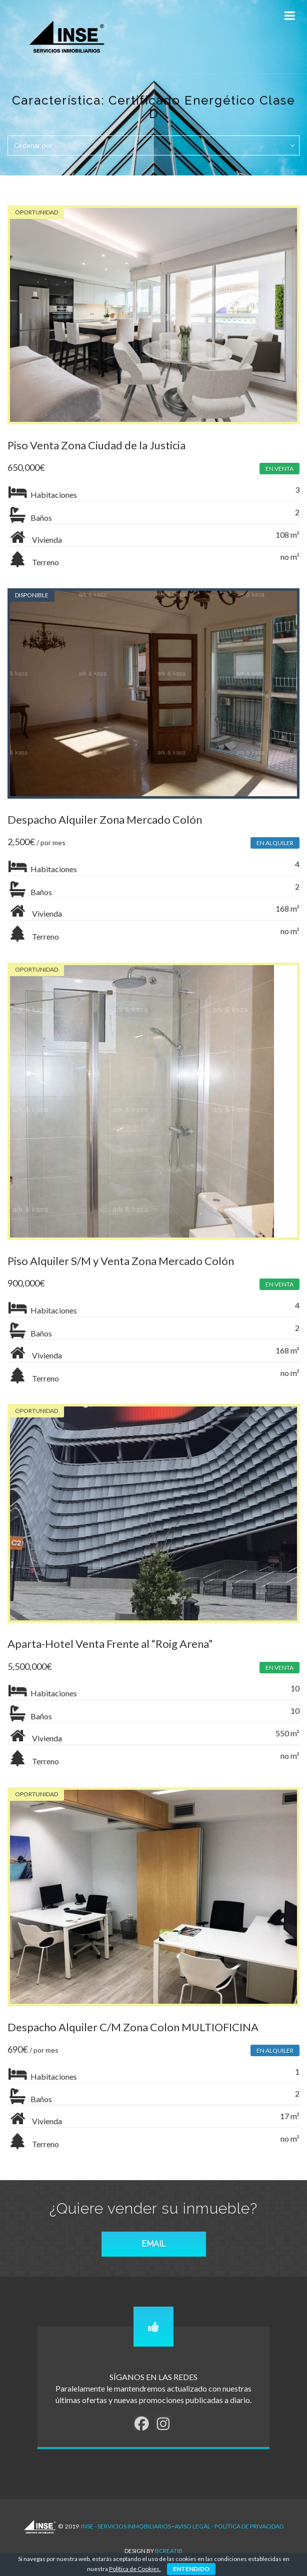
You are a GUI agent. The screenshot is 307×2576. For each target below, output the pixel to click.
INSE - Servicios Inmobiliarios (126, 2526)
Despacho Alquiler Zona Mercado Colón (105, 819)
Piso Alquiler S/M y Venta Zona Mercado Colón (121, 1261)
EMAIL (154, 2244)
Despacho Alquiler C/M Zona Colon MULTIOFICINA (133, 2027)
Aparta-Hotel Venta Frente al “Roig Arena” (110, 1643)
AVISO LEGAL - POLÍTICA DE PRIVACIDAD (229, 2526)
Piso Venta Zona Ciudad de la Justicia (97, 445)
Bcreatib (168, 2551)
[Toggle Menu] (289, 15)
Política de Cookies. (135, 2569)
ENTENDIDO (191, 2569)
